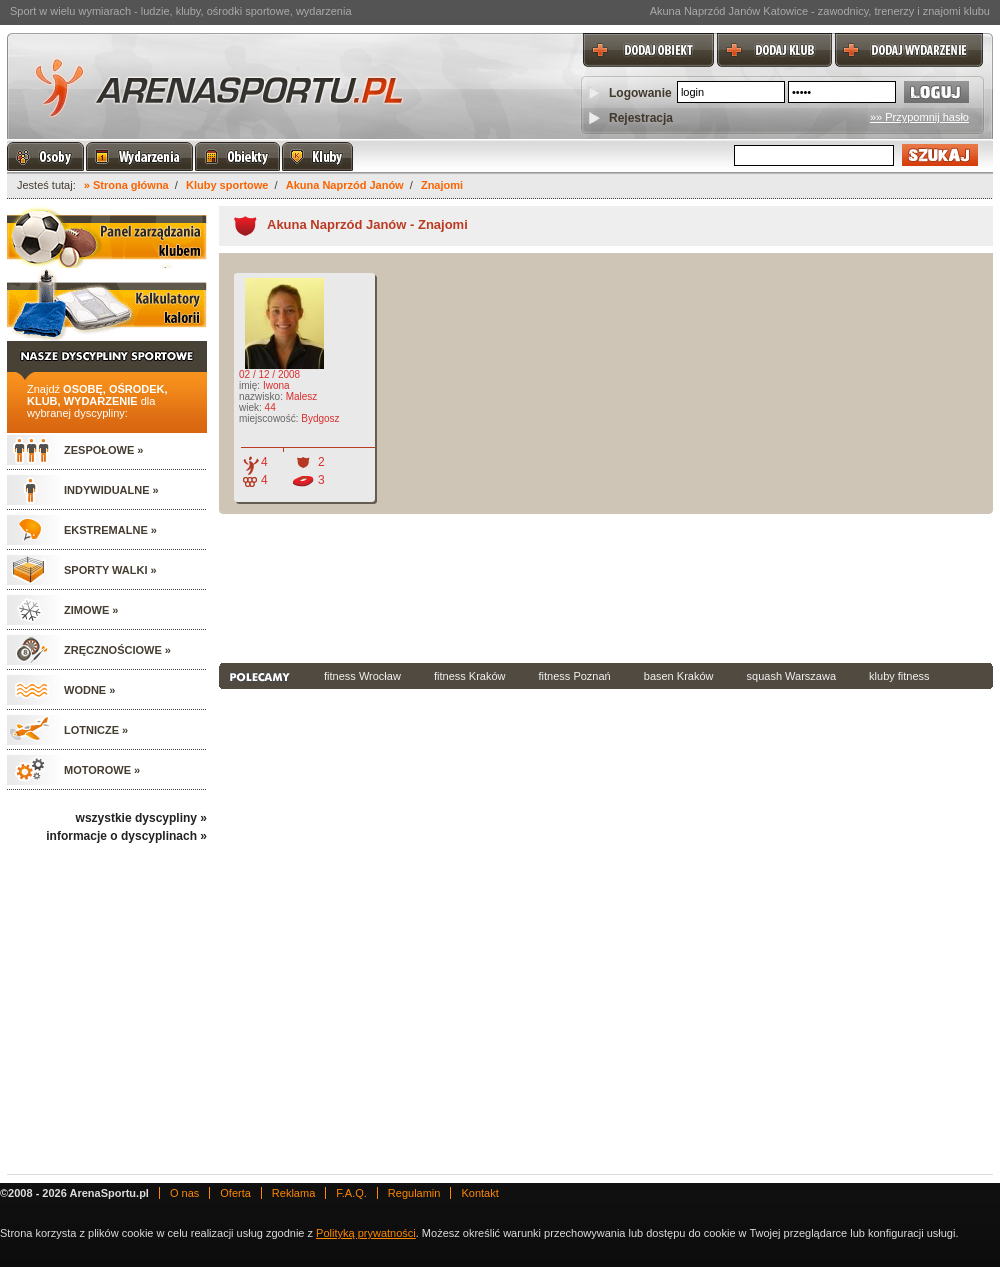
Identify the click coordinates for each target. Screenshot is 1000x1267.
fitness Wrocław (362, 676)
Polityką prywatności (366, 1233)
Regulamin (414, 1193)
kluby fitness (899, 676)
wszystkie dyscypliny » (141, 818)
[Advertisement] (329, 586)
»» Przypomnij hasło (919, 117)
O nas (184, 1193)
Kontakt (479, 1193)
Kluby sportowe (227, 185)
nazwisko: (261, 396)
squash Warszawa (791, 676)
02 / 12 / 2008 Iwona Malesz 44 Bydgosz (288, 382)
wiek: (250, 407)
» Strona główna (126, 185)
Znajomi (442, 185)
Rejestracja (641, 118)
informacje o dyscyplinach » (126, 836)
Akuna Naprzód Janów (345, 185)
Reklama (293, 1193)
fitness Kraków (470, 676)
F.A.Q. (351, 1193)
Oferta (235, 1193)
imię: (249, 385)
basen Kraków (679, 676)
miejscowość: (268, 418)
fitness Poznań (575, 676)
